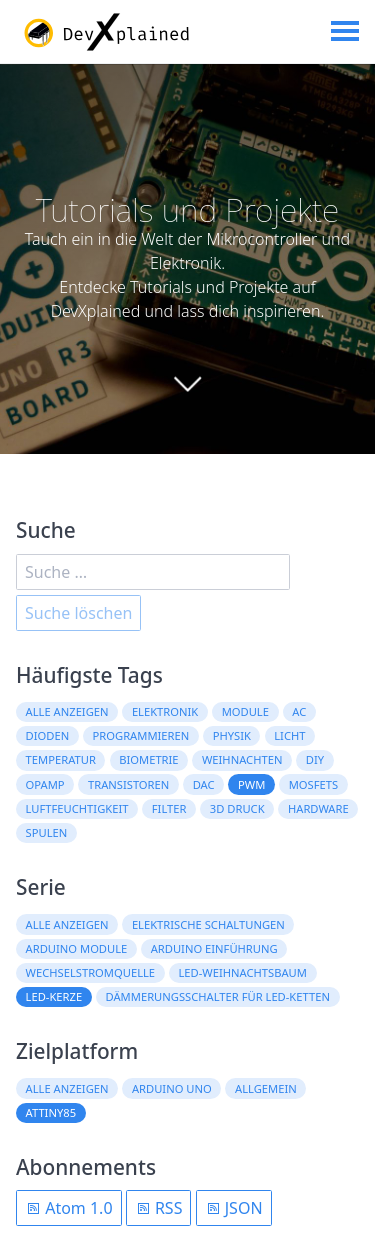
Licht (289, 735)
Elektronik (165, 711)
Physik (232, 735)
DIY (315, 759)
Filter (169, 808)
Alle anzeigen (67, 711)
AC (299, 711)
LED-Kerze (54, 996)
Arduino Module (77, 948)
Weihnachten (242, 759)
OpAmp (45, 784)
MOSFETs (313, 784)
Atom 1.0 (69, 1208)
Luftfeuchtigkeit (77, 808)
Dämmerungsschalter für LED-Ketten (218, 996)
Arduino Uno (172, 1088)
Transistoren (128, 784)
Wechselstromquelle (91, 972)
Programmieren (141, 735)
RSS (159, 1208)
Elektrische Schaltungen (208, 924)
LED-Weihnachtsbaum (242, 972)
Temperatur (61, 759)
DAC (204, 784)
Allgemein (266, 1088)
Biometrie (148, 759)
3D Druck (237, 808)
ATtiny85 (51, 1112)
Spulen (47, 832)
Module (245, 711)
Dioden (48, 735)
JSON (234, 1208)
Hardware (318, 808)
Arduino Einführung (214, 948)
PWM (251, 784)
